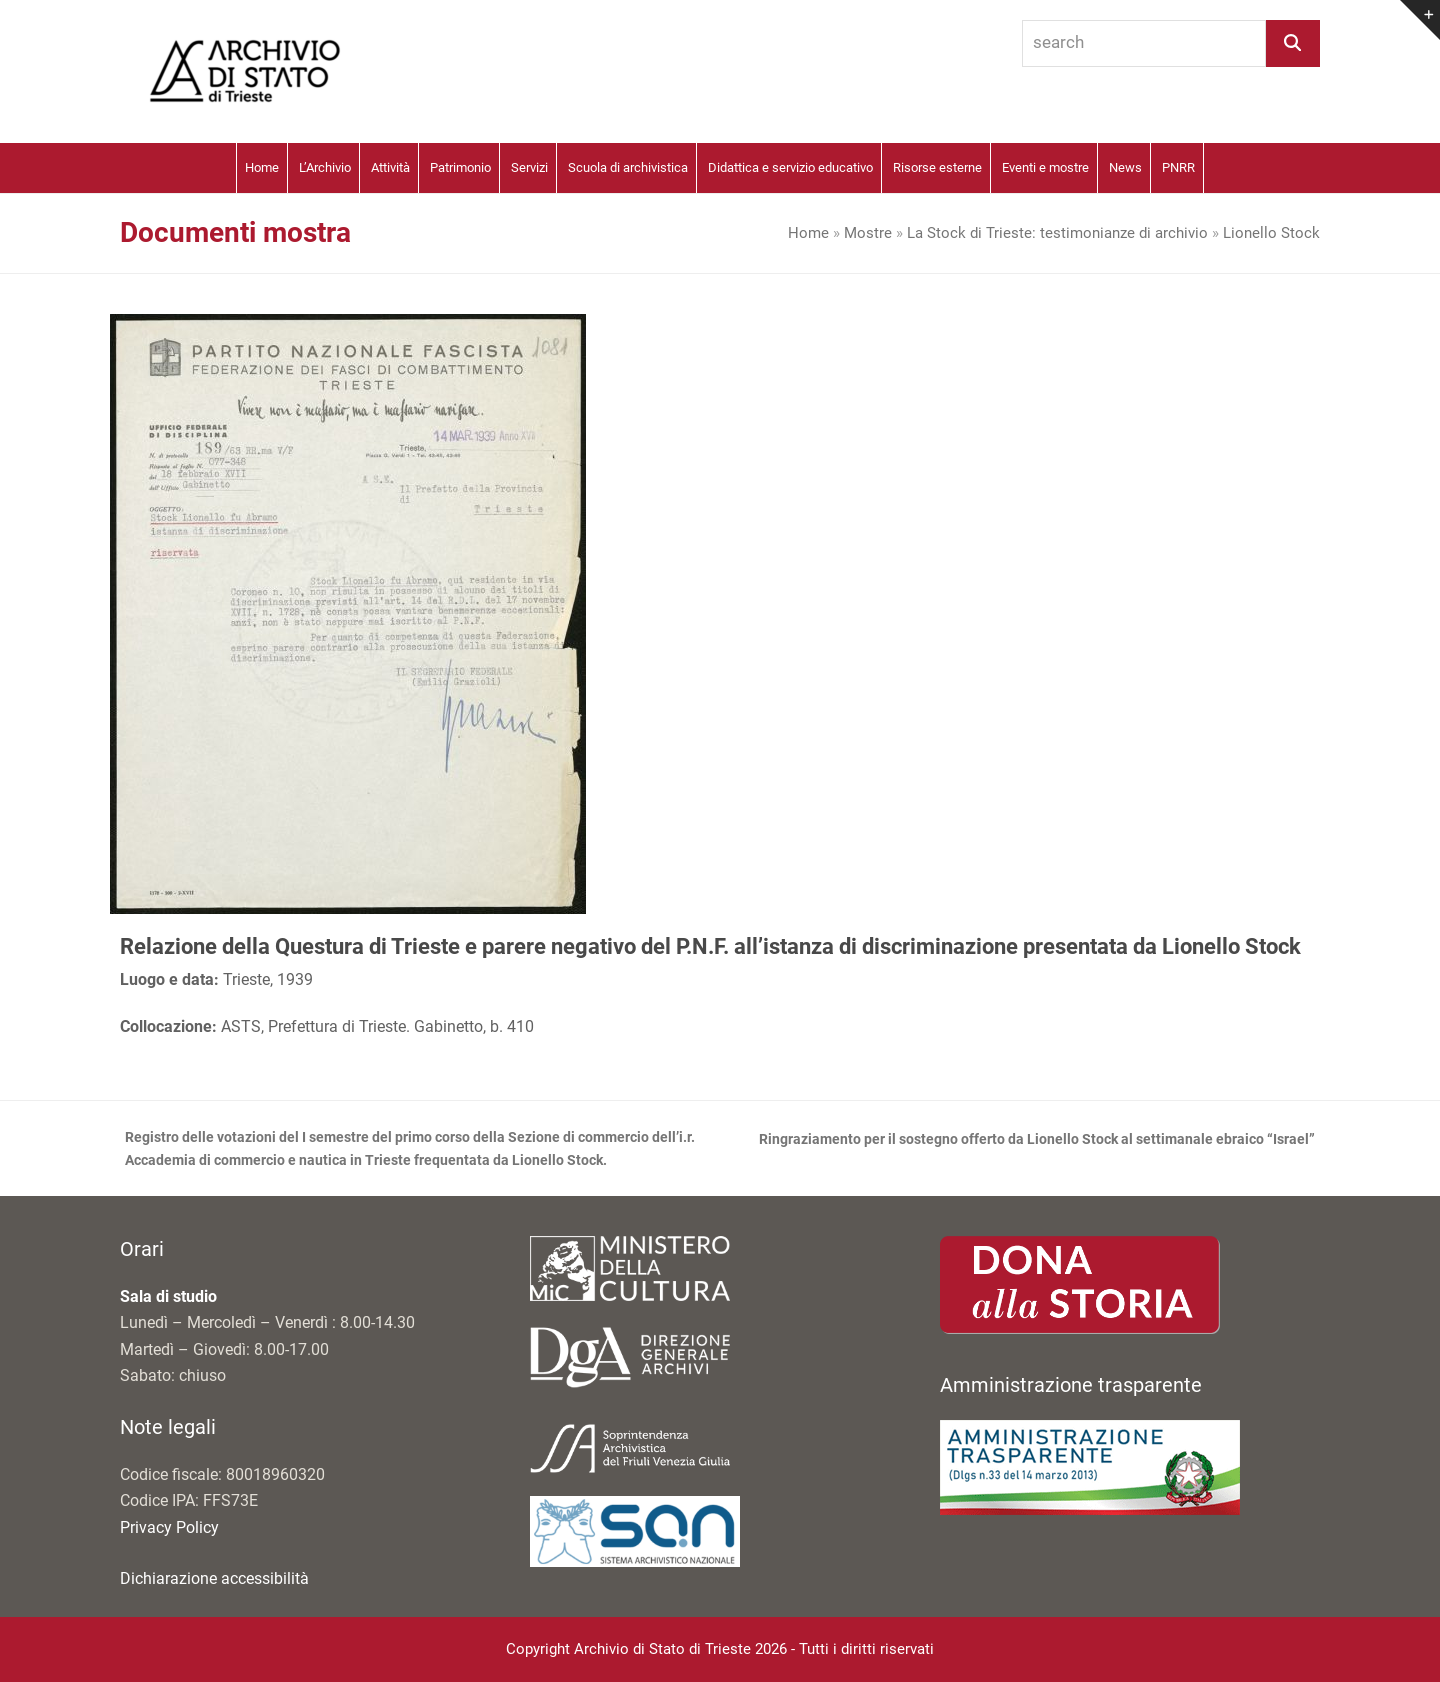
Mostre (868, 233)
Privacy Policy (169, 1527)
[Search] (1293, 43)
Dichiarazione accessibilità (214, 1578)
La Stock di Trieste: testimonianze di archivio (1057, 233)
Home (808, 233)
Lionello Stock (1271, 233)
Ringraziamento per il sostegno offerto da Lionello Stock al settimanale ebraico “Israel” (1037, 1141)
